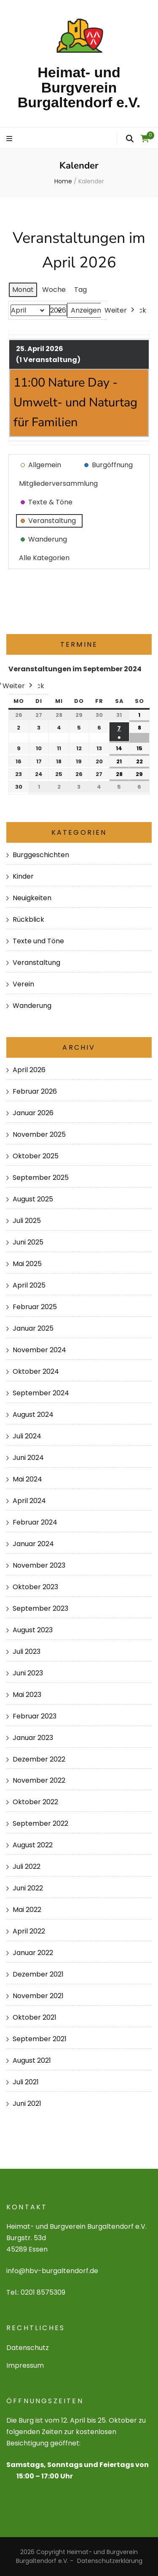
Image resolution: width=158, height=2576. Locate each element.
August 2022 (33, 1845)
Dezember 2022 (39, 1759)
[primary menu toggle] (10, 139)
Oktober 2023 (35, 1587)
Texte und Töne (38, 941)
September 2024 (41, 1393)
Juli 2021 (26, 2082)
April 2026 (29, 1070)
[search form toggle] (130, 139)
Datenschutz (27, 2348)
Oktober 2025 (36, 1156)
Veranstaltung (36, 962)
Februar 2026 (35, 1091)
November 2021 (38, 1996)
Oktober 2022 (35, 1802)
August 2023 (33, 1630)
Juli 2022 (26, 1866)
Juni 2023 (28, 1673)
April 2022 (29, 1931)
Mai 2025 (27, 1264)
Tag (80, 289)
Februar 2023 (34, 1716)
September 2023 (40, 1608)
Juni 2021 (27, 2103)
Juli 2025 (27, 1220)
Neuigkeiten (32, 898)
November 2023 (39, 1565)
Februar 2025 (35, 1307)
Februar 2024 (35, 1522)
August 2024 (33, 1414)
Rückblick (28, 919)
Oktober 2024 (36, 1371)
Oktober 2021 (34, 2017)
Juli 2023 (26, 1651)
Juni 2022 (28, 1888)
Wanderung (32, 1005)
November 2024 (39, 1350)
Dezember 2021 (38, 1974)
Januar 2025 (33, 1328)
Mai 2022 (27, 1909)
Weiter (120, 310)
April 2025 (29, 1285)
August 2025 (33, 1199)
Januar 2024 (33, 1544)
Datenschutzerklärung (109, 2561)
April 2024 (29, 1501)
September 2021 (40, 2039)
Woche (54, 289)
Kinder (23, 876)
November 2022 (39, 1780)
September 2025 (41, 1177)
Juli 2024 (27, 1436)
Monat (23, 289)
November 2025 (39, 1134)
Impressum (25, 2365)
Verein (23, 984)
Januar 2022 (33, 1953)
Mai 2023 (27, 1694)
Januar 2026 (33, 1113)
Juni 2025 (28, 1242)
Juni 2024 (28, 1457)
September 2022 (40, 1823)
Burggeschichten (41, 855)
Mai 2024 (27, 1479)
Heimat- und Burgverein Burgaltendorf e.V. (79, 87)
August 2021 (32, 2060)
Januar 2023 (33, 1738)
